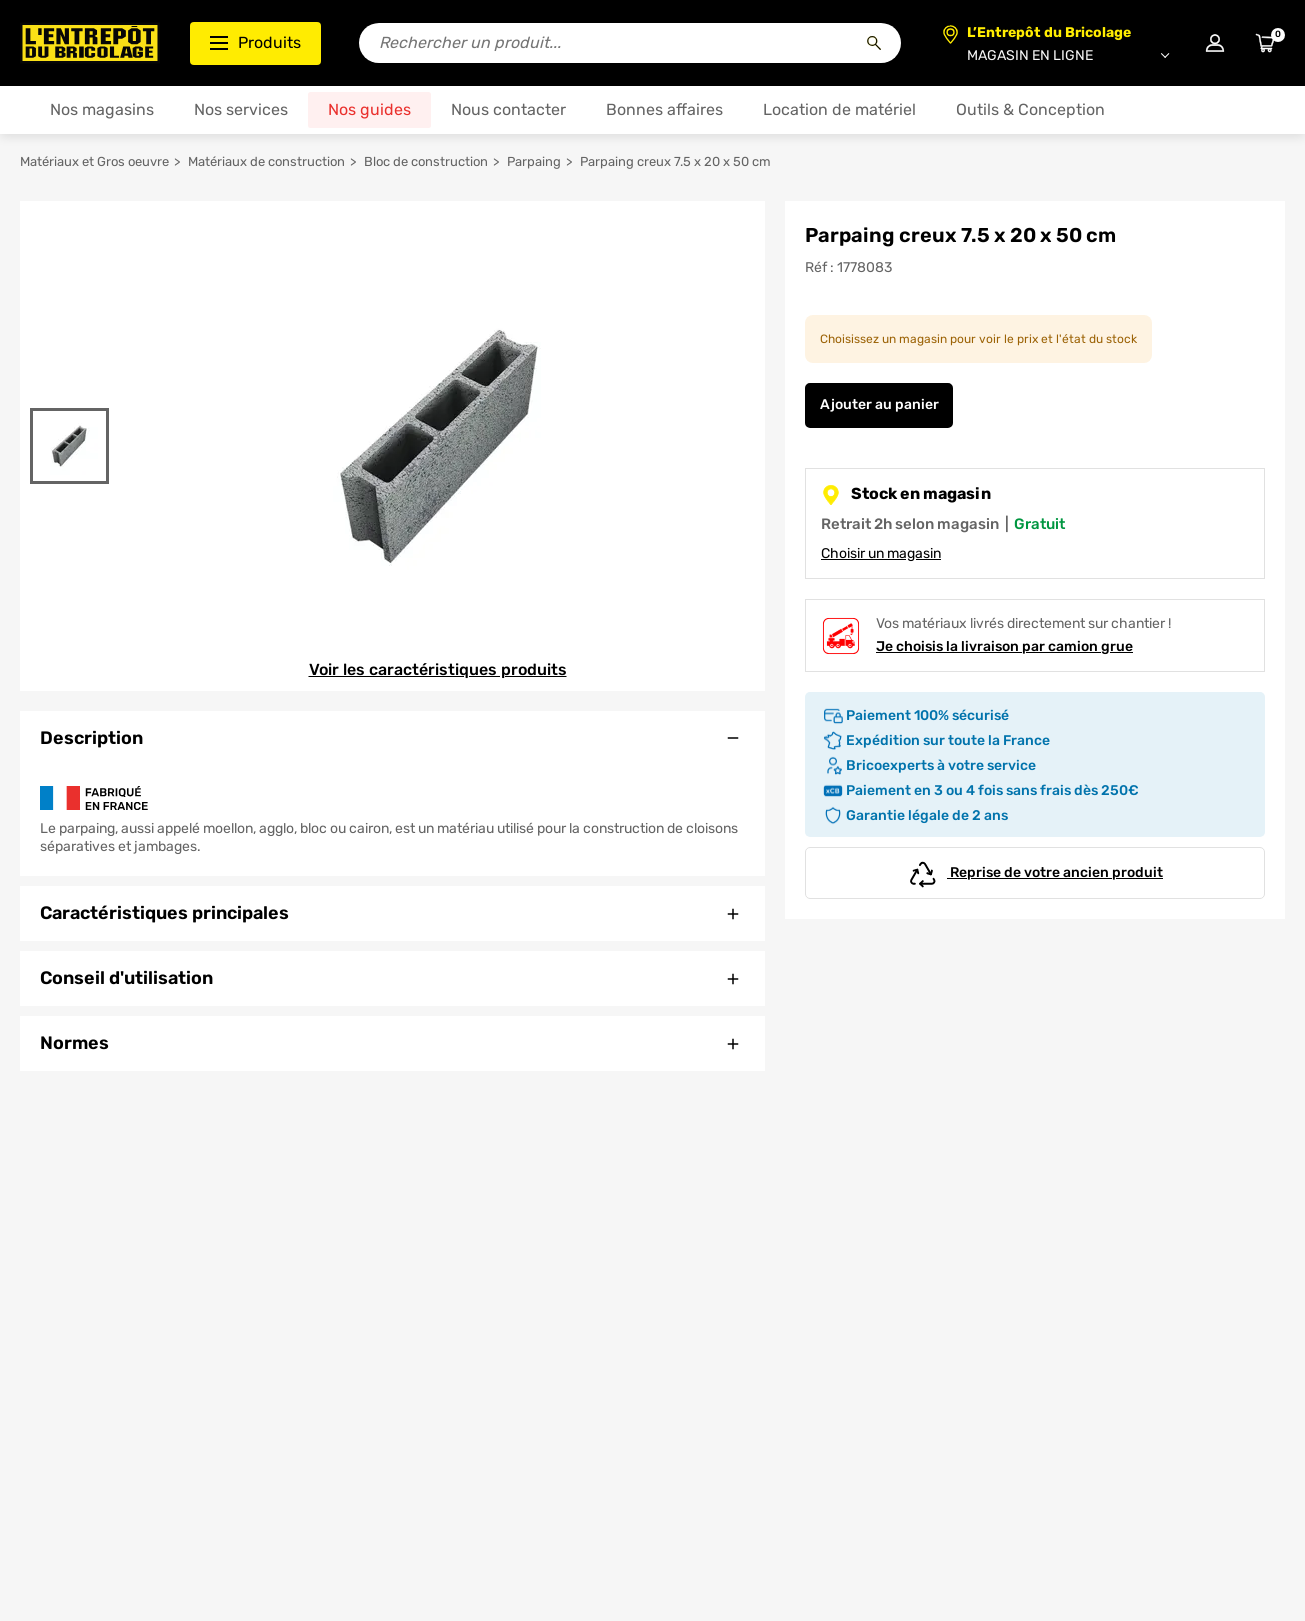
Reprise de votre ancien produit (1035, 873)
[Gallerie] (437, 446)
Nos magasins (102, 109)
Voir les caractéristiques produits (438, 669)
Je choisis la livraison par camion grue (1004, 646)
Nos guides (369, 109)
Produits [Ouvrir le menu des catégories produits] (255, 42)
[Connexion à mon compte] (1215, 43)
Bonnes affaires (664, 109)
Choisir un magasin (881, 553)
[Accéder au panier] (1265, 43)
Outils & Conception (1030, 109)
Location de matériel (839, 109)
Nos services (241, 109)
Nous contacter (508, 109)
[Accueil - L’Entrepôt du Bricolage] (90, 43)
